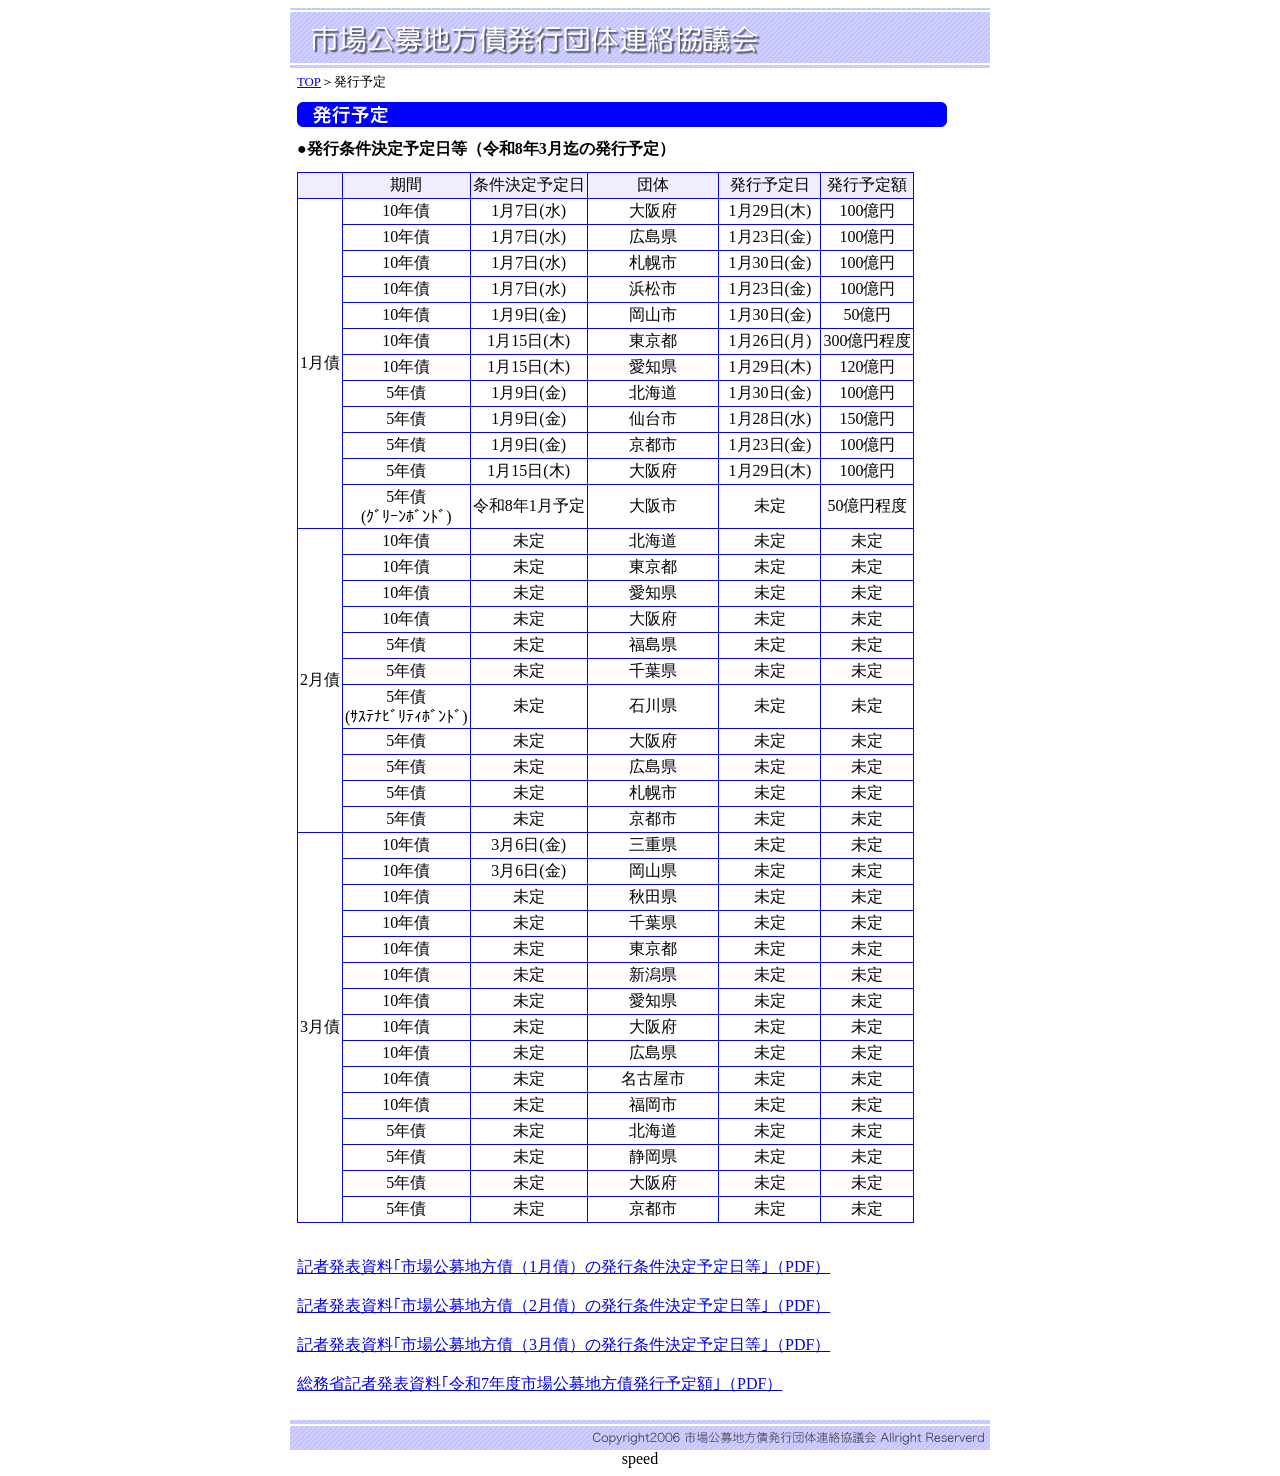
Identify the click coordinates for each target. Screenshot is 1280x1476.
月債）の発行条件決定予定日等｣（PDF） (683, 1266)
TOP (309, 82)
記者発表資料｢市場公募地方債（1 (417, 1266)
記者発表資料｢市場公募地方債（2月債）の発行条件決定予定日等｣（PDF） (563, 1305)
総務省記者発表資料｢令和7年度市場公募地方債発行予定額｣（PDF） (539, 1383)
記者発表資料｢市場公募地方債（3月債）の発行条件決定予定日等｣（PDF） (563, 1344)
